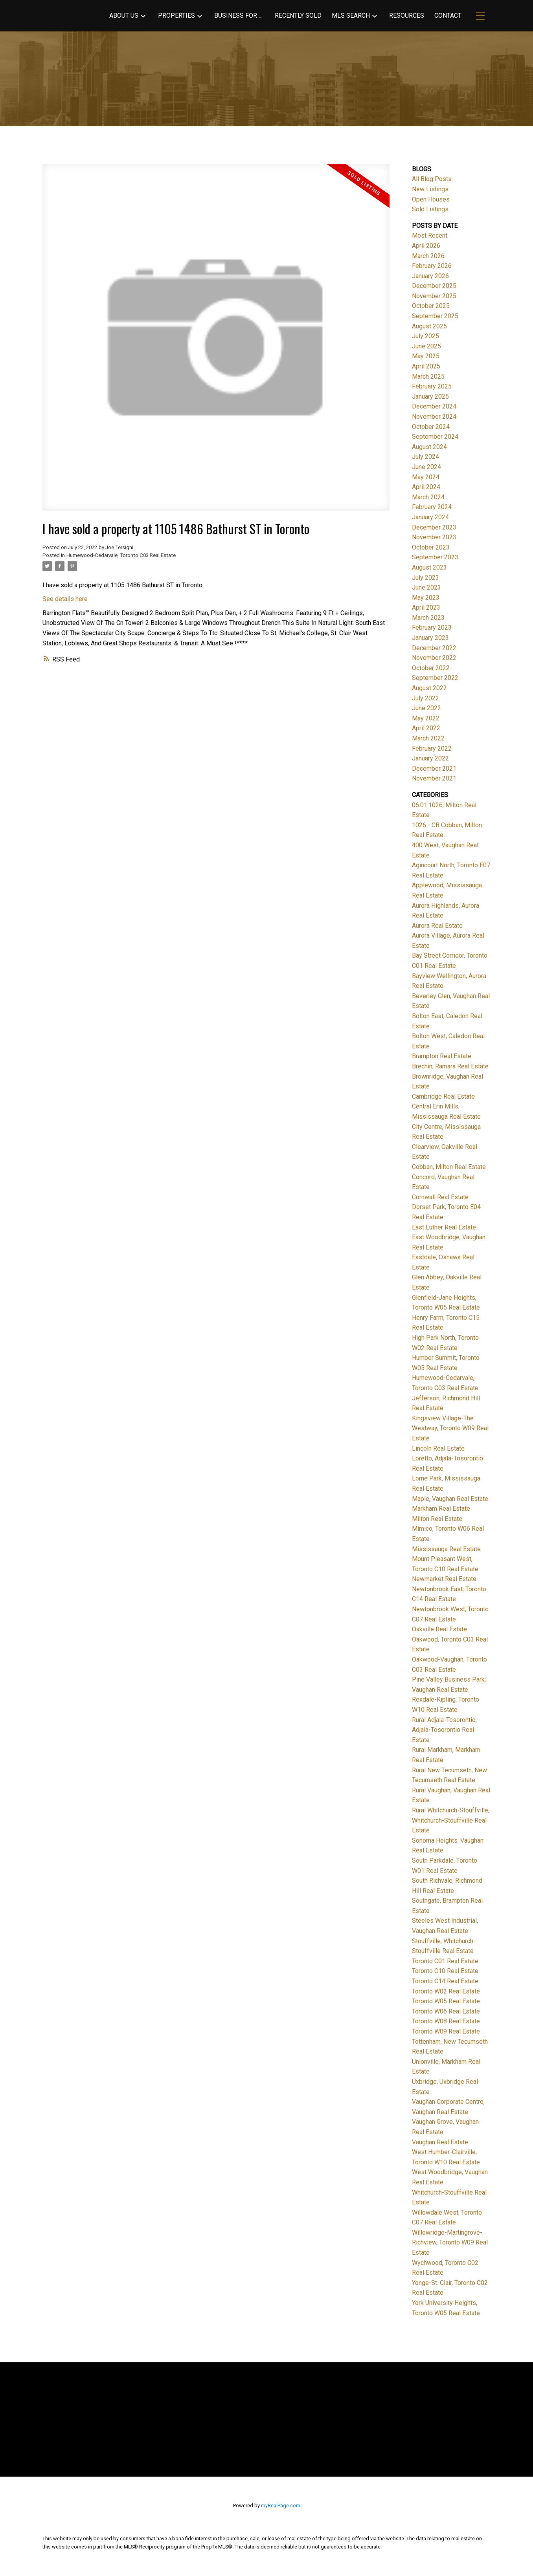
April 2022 (426, 728)
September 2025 (435, 316)
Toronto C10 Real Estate (445, 1971)
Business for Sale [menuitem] (239, 15)
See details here (65, 599)
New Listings (430, 189)
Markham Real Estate (441, 1508)
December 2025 (434, 285)
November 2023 (434, 537)
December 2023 (434, 527)
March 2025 (428, 376)
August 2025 (429, 326)
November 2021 (434, 778)
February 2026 (432, 265)
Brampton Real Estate (441, 1056)
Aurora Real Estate (437, 925)
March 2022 (428, 738)
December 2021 (434, 768)
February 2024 (432, 507)
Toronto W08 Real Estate (446, 2021)
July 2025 (425, 336)
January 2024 (430, 517)
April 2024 (426, 487)
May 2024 (425, 477)
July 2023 (425, 577)
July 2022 (425, 698)
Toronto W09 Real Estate (446, 2031)
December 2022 (434, 648)
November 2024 (434, 416)
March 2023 (428, 617)
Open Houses (431, 199)
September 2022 (435, 678)
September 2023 (435, 557)
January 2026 (430, 276)
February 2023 (432, 627)
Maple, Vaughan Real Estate (450, 1498)
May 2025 (425, 356)
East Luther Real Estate (444, 1227)
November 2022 (434, 657)
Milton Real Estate (437, 1519)
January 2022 (430, 758)
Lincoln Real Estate (438, 1448)
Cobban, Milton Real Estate (449, 1167)
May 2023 (425, 597)
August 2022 (429, 688)
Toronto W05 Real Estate (446, 2001)
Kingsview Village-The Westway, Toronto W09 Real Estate (450, 1428)
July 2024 (425, 456)
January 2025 (430, 396)
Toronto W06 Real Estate (446, 2011)
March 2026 (428, 256)
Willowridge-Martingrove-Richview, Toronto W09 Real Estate (450, 2242)
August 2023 (429, 567)
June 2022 (426, 708)
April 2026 (426, 245)
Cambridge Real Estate (443, 1096)
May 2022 (425, 718)
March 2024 (428, 497)
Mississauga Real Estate (446, 1549)
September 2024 (435, 436)
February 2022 (432, 748)
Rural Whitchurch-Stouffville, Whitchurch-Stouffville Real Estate (450, 1820)
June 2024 (426, 467)
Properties (176, 15)
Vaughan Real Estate (440, 2142)
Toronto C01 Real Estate (445, 1961)
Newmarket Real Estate (444, 1579)
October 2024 (431, 427)
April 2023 (426, 607)
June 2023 (426, 587)
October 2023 (431, 547)
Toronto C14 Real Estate (445, 1981)
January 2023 (430, 637)
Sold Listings (430, 209)
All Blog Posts (432, 179)
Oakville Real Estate (439, 1629)
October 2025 (431, 306)
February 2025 (432, 386)
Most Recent (429, 235)
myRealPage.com (280, 2505)
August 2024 (429, 447)
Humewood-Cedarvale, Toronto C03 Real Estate (121, 555)
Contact (447, 15)
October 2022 (431, 668)
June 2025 (426, 346)
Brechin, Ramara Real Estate (450, 1066)
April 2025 (426, 366)
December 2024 (434, 406)
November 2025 (434, 296)
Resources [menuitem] (406, 15)
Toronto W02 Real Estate (446, 1991)
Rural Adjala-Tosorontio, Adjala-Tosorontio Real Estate (444, 1730)
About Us (123, 15)
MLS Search (351, 15)
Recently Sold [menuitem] (298, 15)
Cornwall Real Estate (440, 1197)
